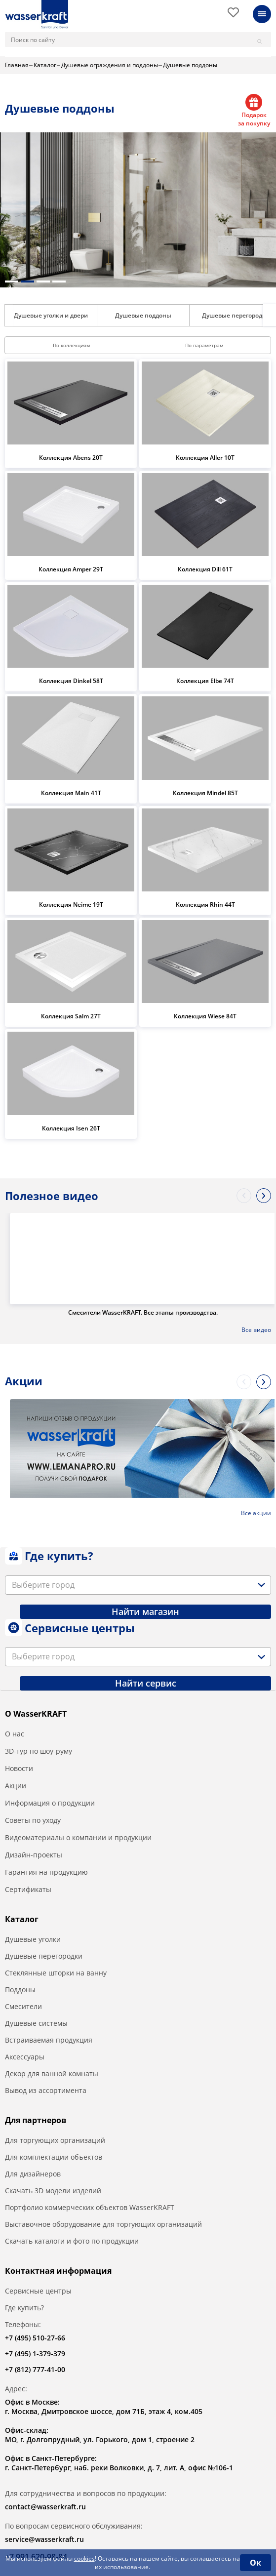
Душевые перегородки (43, 1956)
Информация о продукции (50, 1803)
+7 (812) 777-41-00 (35, 2369)
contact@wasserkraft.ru (45, 2506)
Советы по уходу (33, 1820)
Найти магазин (145, 1611)
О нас (14, 1733)
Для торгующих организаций (55, 2140)
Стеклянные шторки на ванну (56, 1972)
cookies (84, 2558)
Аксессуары (24, 2056)
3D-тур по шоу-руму (38, 1751)
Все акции (256, 1513)
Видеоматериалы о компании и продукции (78, 1837)
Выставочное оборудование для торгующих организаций (103, 2224)
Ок (255, 2562)
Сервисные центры (38, 2290)
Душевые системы (36, 2023)
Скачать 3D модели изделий (53, 2190)
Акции (15, 1785)
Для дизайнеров (33, 2173)
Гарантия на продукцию (46, 1872)
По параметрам (204, 345)
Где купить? (24, 2307)
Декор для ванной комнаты (51, 2073)
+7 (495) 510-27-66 (35, 2337)
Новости (19, 1768)
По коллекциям (71, 345)
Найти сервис (145, 1683)
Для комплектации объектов (53, 2157)
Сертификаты (28, 1889)
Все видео (256, 1330)
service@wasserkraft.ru (44, 2539)
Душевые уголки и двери (51, 315)
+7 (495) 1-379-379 (35, 2353)
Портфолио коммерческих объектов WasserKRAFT (89, 2207)
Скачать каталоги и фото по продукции (72, 2241)
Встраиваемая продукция (48, 2040)
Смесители (23, 2006)
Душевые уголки (33, 1939)
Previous (244, 1195)
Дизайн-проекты (33, 1854)
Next (269, 315)
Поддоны (20, 1989)
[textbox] (44, 1585)
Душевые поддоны (143, 315)
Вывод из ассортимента (45, 2090)
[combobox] (138, 1585)
